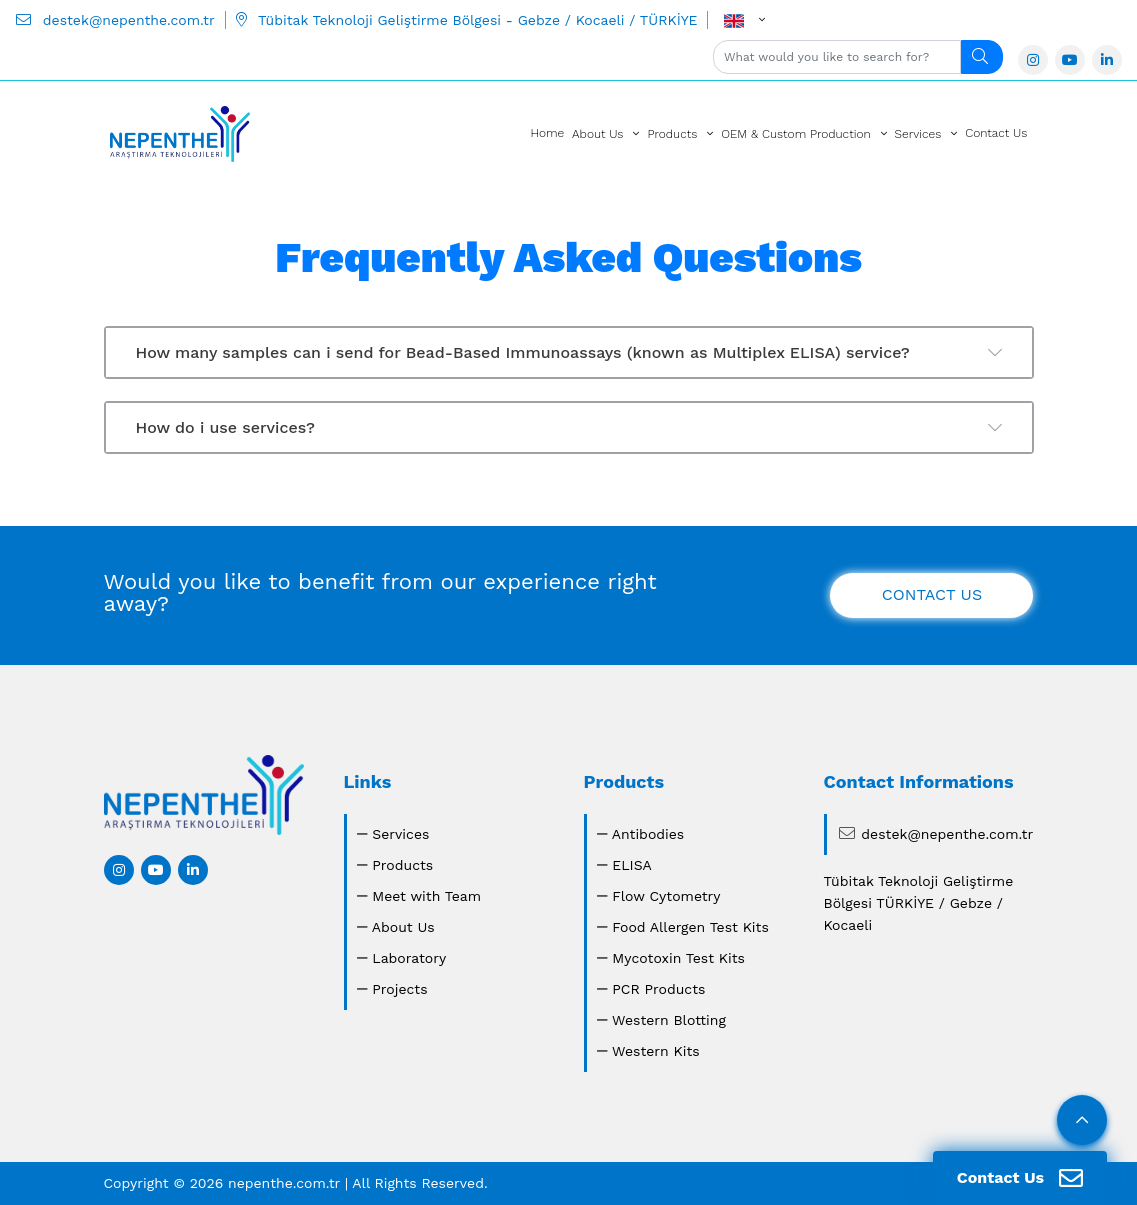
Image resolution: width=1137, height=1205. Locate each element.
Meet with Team (426, 896)
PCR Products (658, 989)
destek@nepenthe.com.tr (115, 20)
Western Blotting (669, 1020)
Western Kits (656, 1051)
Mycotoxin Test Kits (678, 958)
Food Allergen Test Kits (690, 927)
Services (918, 134)
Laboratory (409, 958)
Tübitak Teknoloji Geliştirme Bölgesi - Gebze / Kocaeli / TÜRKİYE (467, 20)
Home (547, 133)
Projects (399, 989)
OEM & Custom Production (795, 134)
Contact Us (996, 133)
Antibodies (648, 834)
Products (672, 134)
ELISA (632, 865)
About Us (597, 134)
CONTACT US (932, 594)
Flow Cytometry (666, 896)
